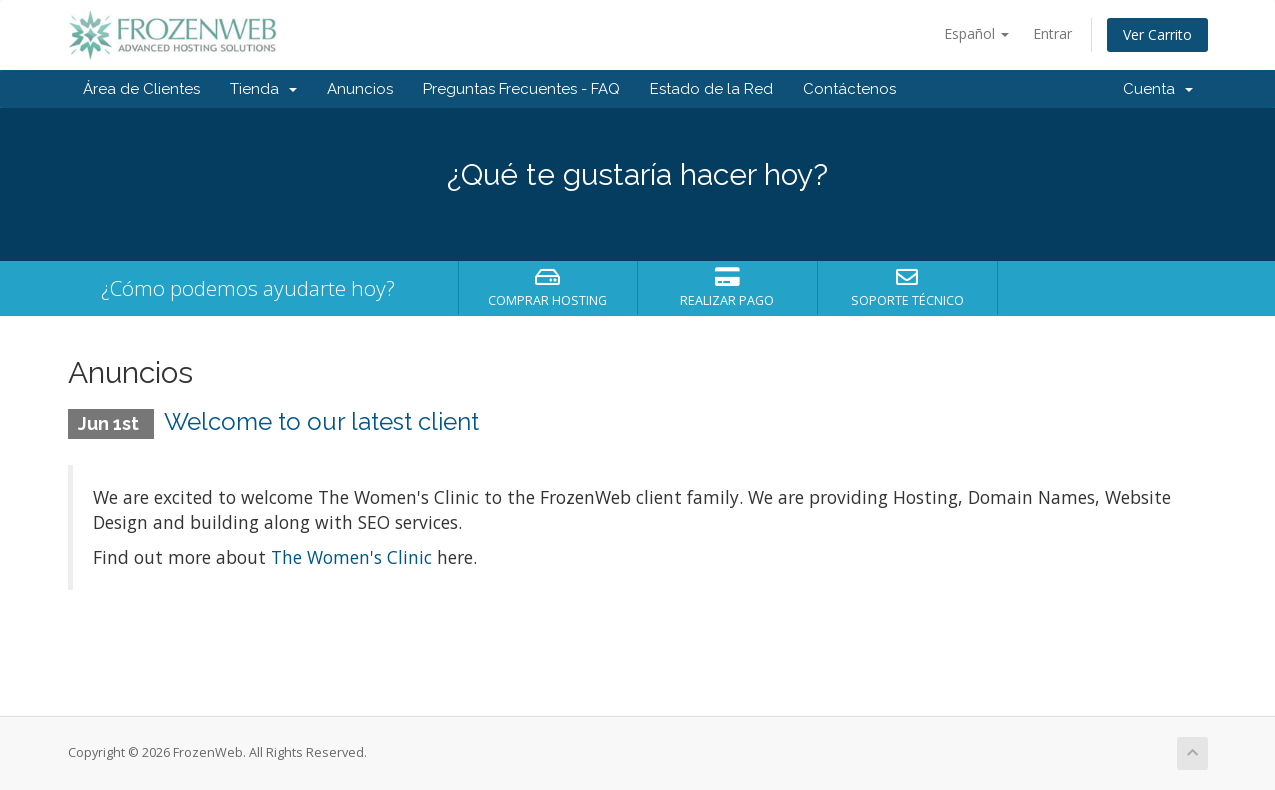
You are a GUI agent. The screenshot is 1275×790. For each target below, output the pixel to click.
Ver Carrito (1157, 34)
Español (976, 33)
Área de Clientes (141, 89)
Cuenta (1158, 89)
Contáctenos (849, 89)
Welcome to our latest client (321, 421)
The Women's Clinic (351, 557)
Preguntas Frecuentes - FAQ (521, 89)
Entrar (1052, 33)
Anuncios (360, 89)
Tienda (263, 89)
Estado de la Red (711, 89)
